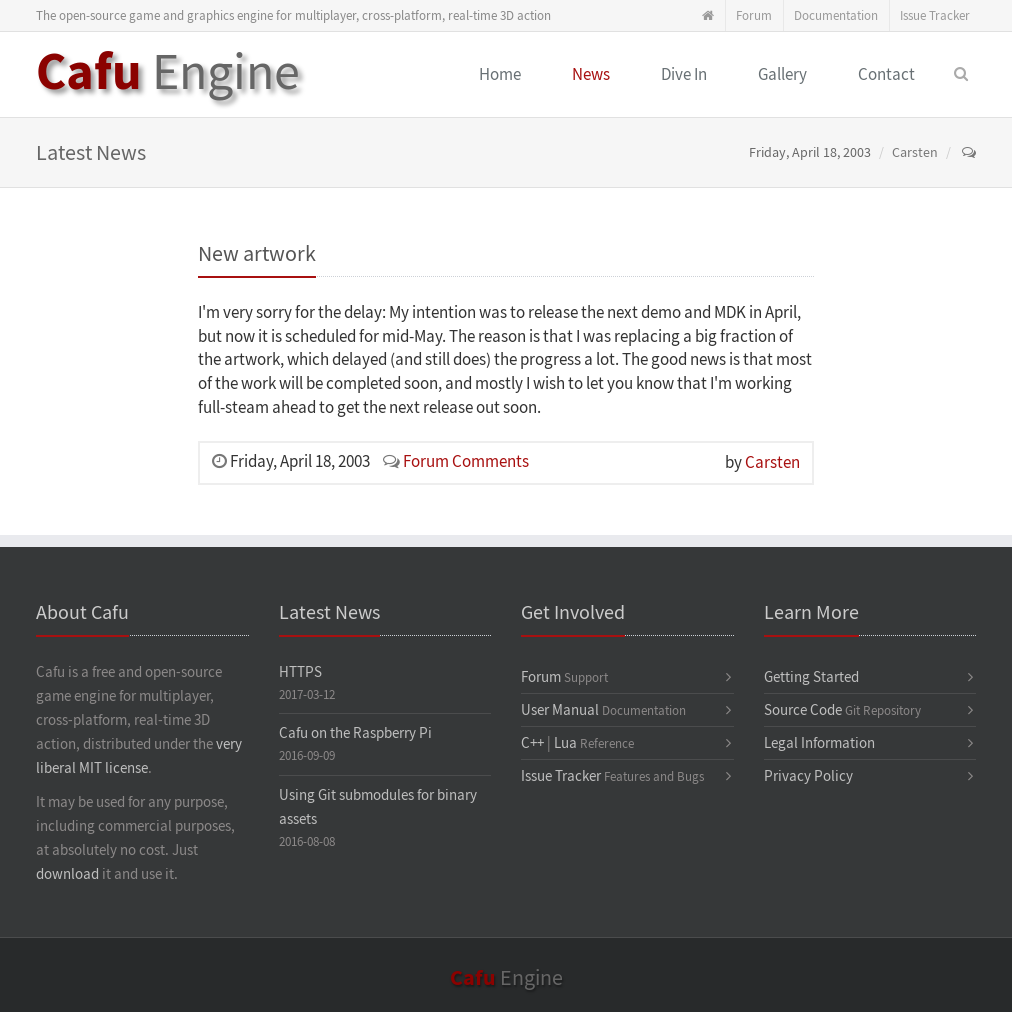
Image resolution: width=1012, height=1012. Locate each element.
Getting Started (811, 677)
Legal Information (819, 743)
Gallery (782, 75)
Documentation (836, 16)
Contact (886, 75)
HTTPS (300, 672)
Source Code (803, 710)
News (591, 75)
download (67, 874)
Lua (565, 743)
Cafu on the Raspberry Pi (355, 733)
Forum (754, 16)
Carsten (915, 153)
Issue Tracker (935, 16)
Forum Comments (466, 462)
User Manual (560, 710)
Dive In (684, 75)
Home (500, 75)
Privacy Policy (808, 776)
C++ (532, 743)
